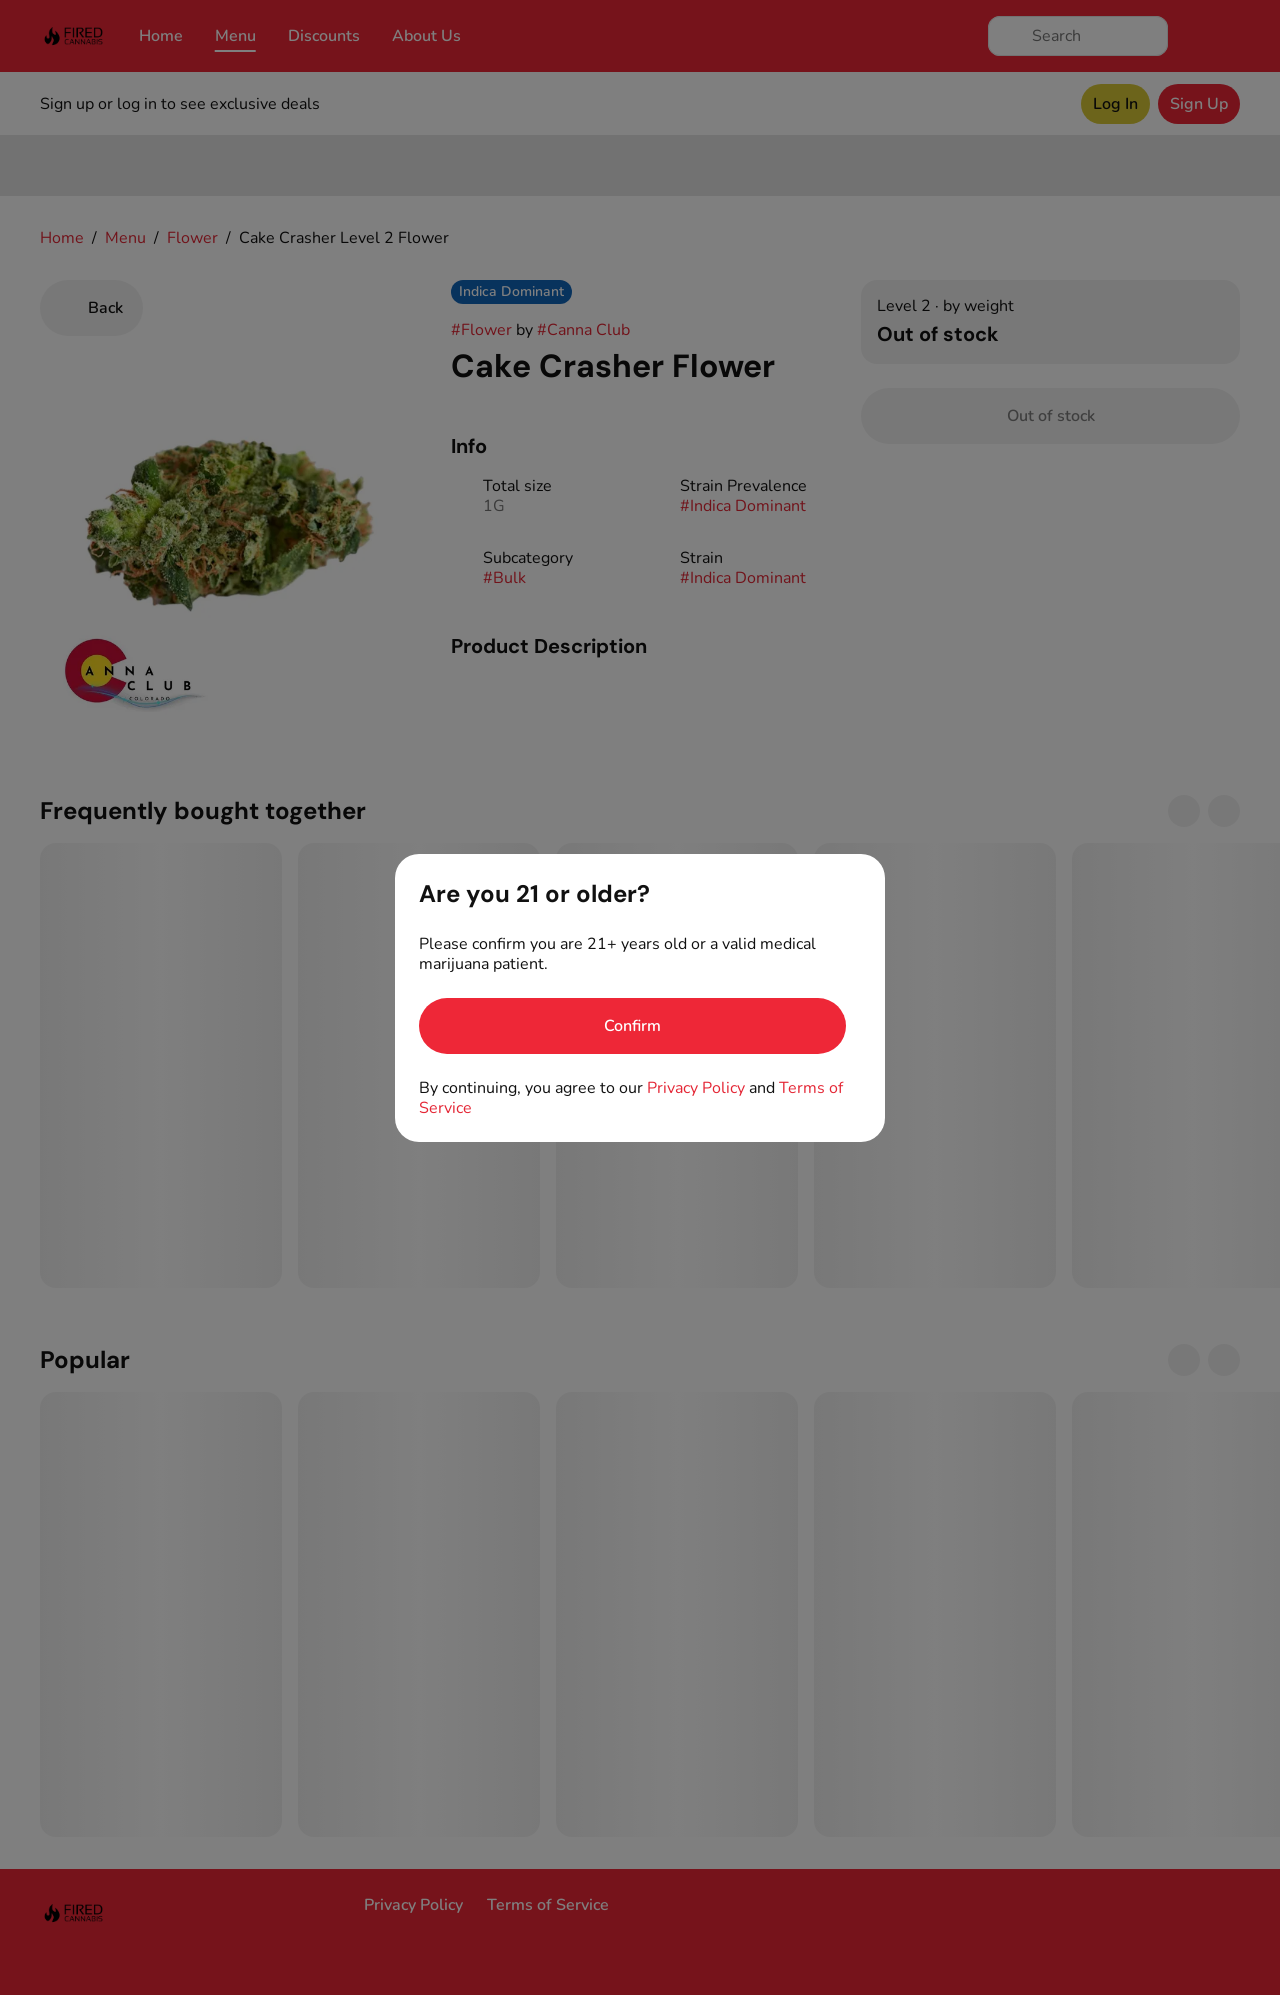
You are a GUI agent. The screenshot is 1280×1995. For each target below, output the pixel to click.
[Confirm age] (632, 1026)
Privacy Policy (696, 1088)
